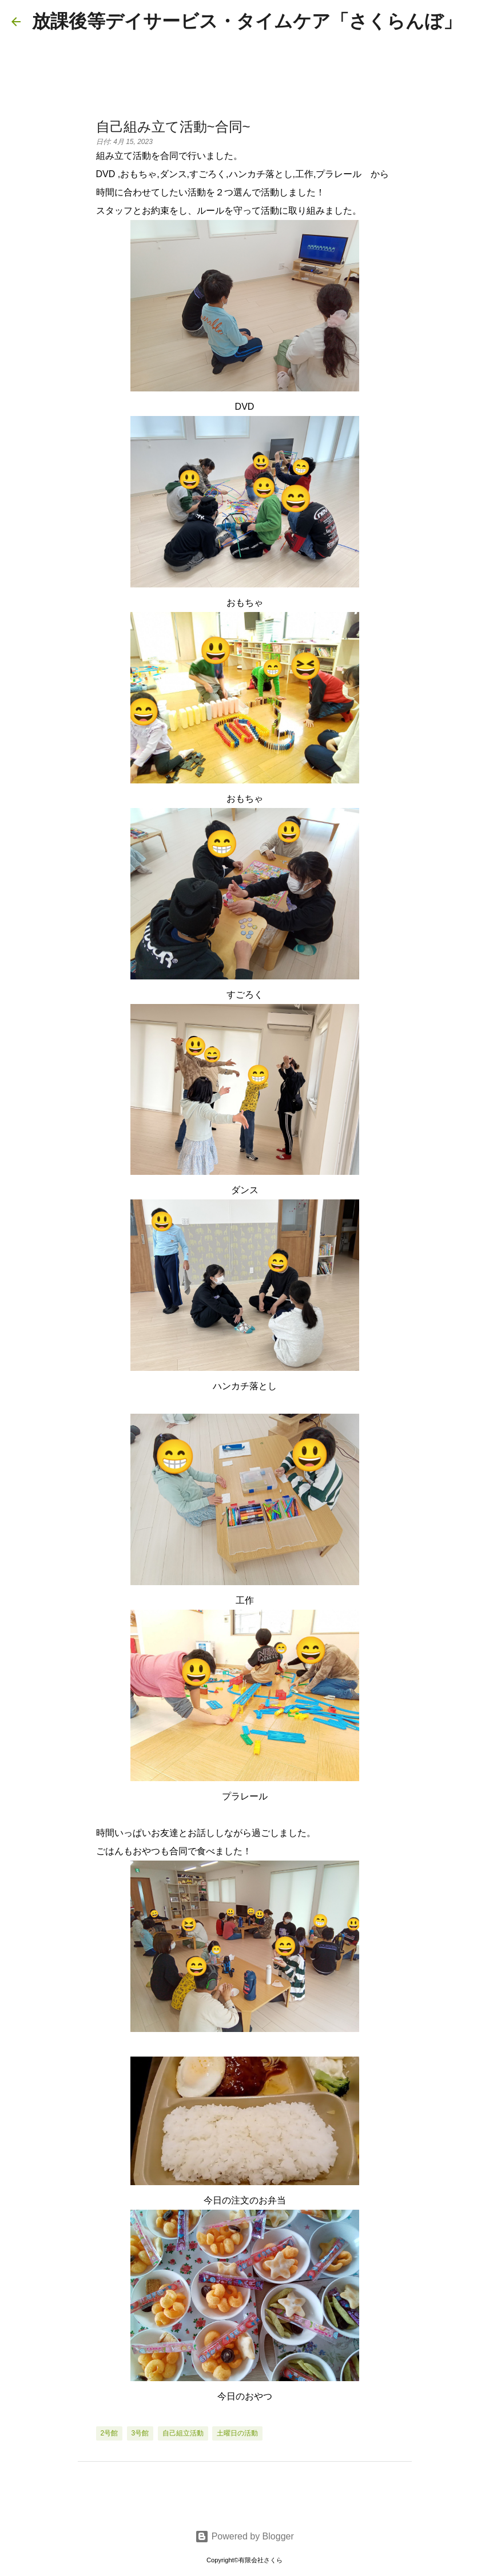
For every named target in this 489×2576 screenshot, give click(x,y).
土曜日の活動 (237, 2433)
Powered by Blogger (244, 2536)
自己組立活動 (183, 2433)
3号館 (140, 2433)
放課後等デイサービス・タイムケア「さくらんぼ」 (247, 21)
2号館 (109, 2433)
